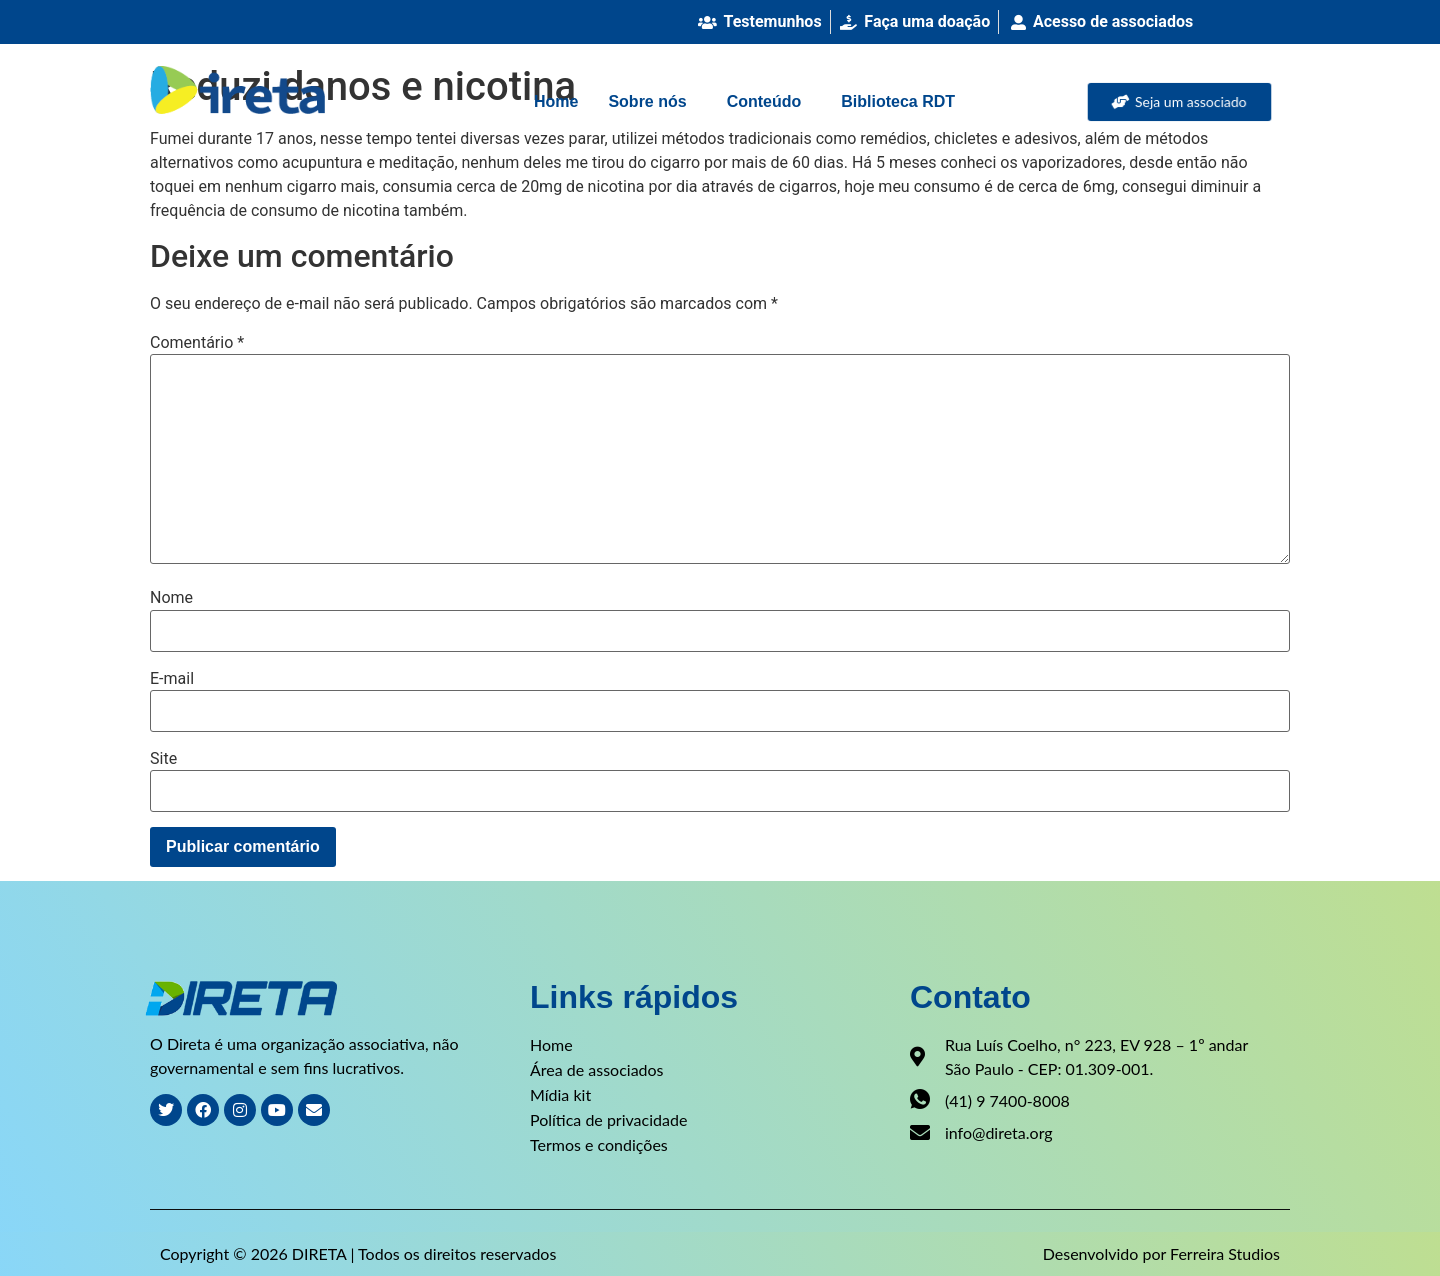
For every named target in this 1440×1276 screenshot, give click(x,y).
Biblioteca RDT (898, 101)
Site (163, 759)
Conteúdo (764, 101)
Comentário (197, 343)
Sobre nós (647, 101)
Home (556, 101)
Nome (171, 598)
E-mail (172, 679)
